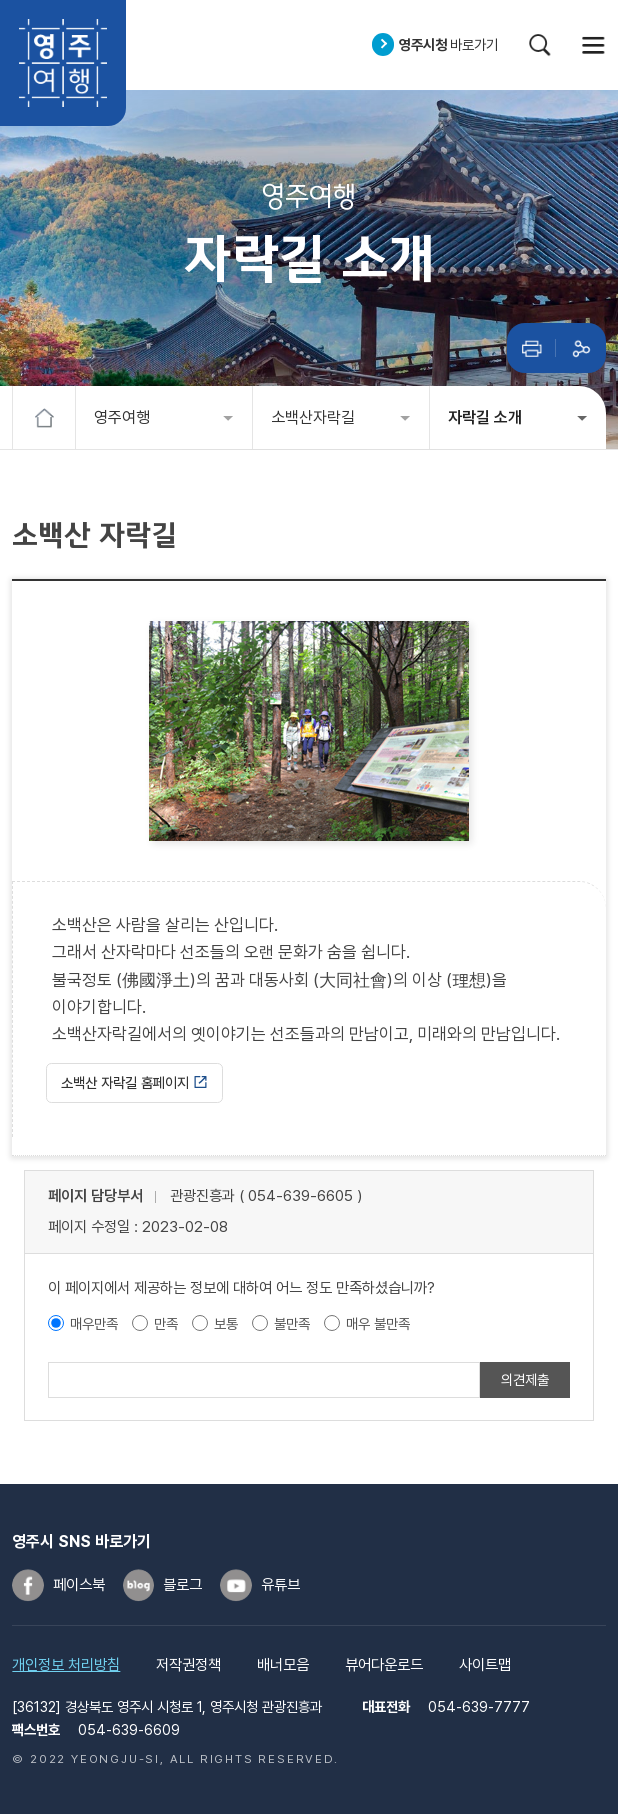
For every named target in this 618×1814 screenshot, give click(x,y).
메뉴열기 (594, 45)
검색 (540, 45)
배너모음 (283, 1665)
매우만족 (94, 1323)
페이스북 (79, 1585)
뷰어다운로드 (384, 1665)
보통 (226, 1323)
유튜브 (280, 1585)
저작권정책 (188, 1665)
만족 (166, 1323)
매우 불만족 (378, 1323)
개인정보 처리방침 (66, 1665)
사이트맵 (485, 1665)
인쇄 (532, 348)
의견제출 (525, 1379)
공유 (581, 348)
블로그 (182, 1585)
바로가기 (448, 44)
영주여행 (63, 63)
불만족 (292, 1323)
